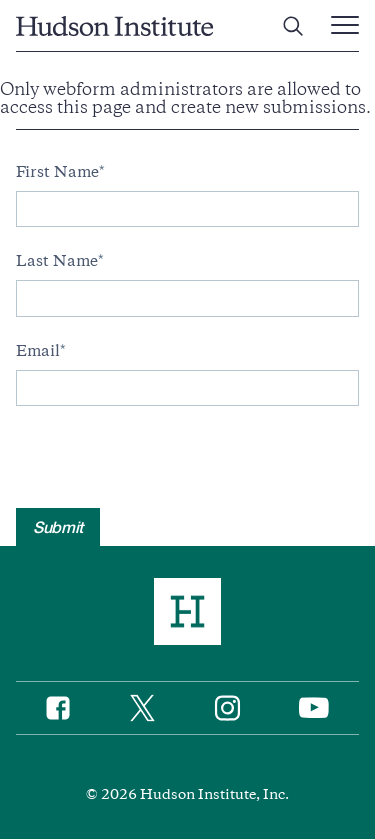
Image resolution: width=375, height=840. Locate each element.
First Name (57, 172)
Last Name (57, 261)
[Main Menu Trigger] (345, 26)
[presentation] (168, 469)
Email (38, 351)
